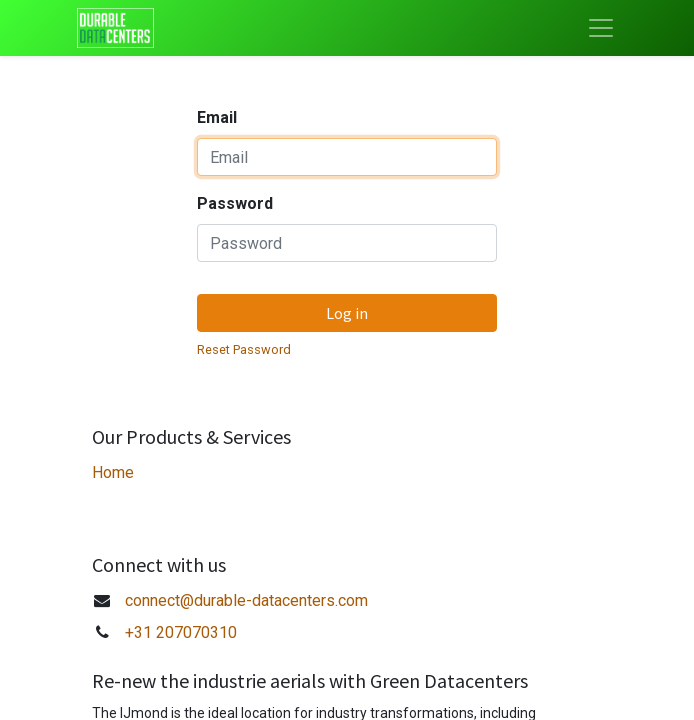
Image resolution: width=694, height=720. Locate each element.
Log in (347, 313)
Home (113, 472)
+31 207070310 (181, 632)
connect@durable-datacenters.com (246, 600)
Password (235, 203)
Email (217, 117)
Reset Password (244, 349)
